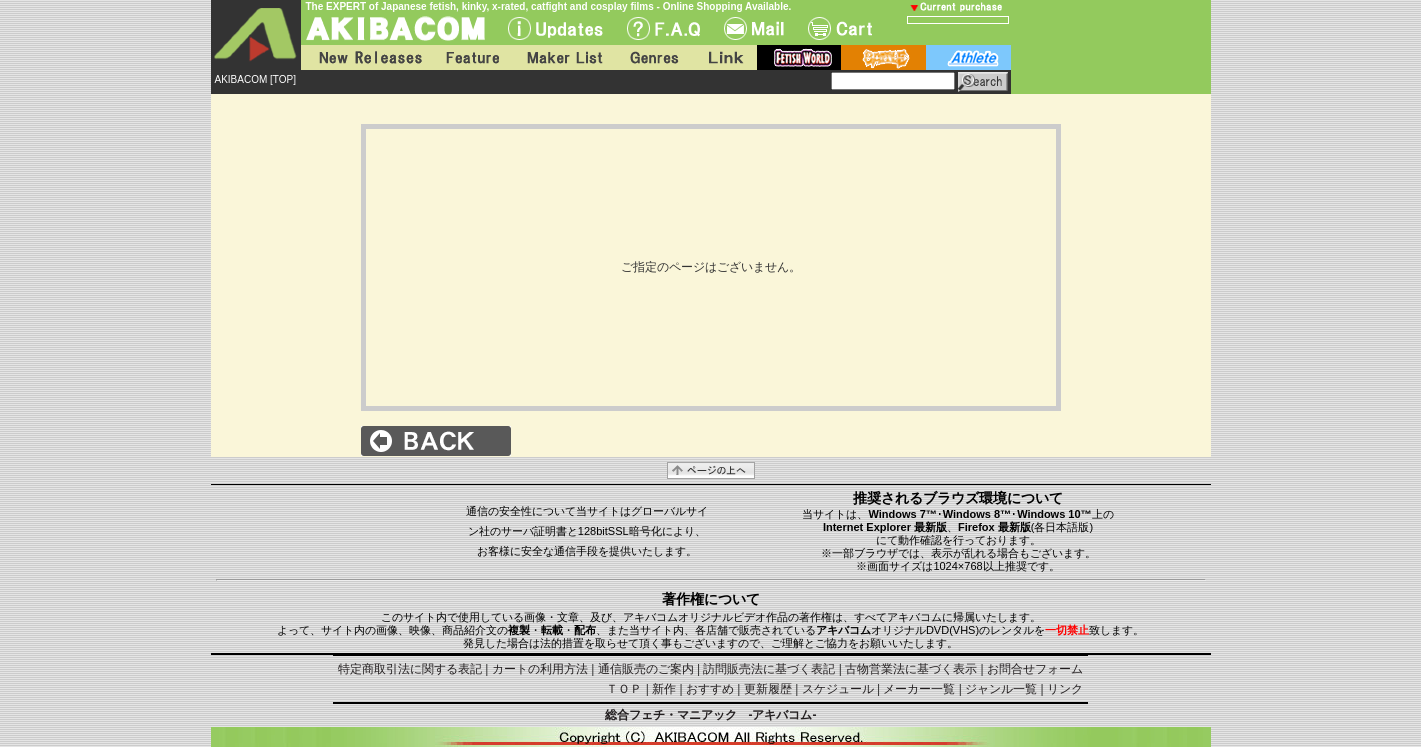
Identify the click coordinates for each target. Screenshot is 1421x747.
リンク (1065, 689)
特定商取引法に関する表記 (410, 669)
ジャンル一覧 (1001, 689)
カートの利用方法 (540, 669)
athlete (968, 57)
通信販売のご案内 (646, 669)
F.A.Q (663, 28)
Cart (840, 28)
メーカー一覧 (919, 689)
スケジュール (838, 689)
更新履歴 (768, 689)
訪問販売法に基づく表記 (769, 669)
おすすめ (710, 689)
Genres (653, 57)
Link (724, 57)
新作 (664, 689)
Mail (754, 28)
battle (883, 57)
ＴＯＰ (624, 689)
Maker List (564, 57)
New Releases (366, 57)
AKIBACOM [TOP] (256, 79)
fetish (799, 57)
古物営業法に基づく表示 (911, 669)
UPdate (555, 28)
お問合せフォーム (1035, 669)
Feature (472, 57)
